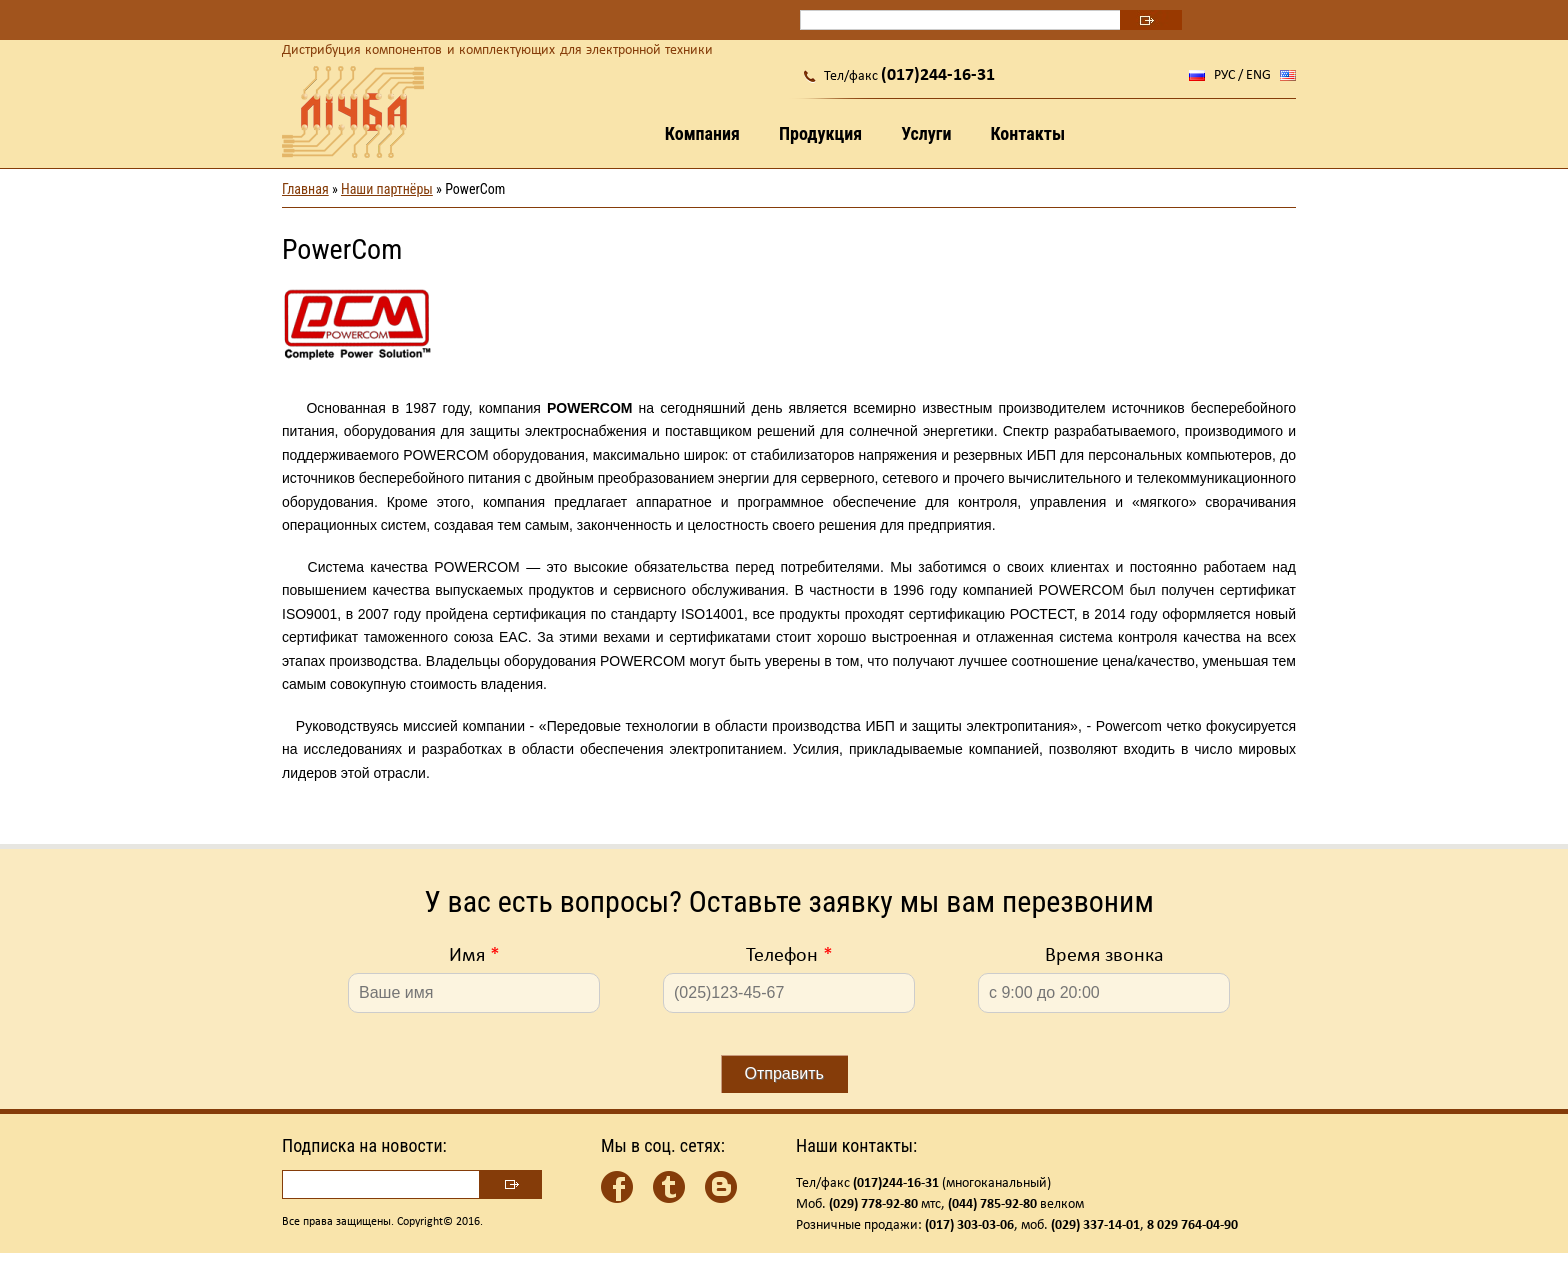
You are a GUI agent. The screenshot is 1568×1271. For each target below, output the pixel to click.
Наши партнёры (387, 189)
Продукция (820, 133)
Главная (305, 189)
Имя (474, 956)
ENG (1258, 75)
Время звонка (1104, 956)
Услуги (926, 133)
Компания (702, 133)
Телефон (789, 956)
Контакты (1027, 133)
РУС (1224, 75)
